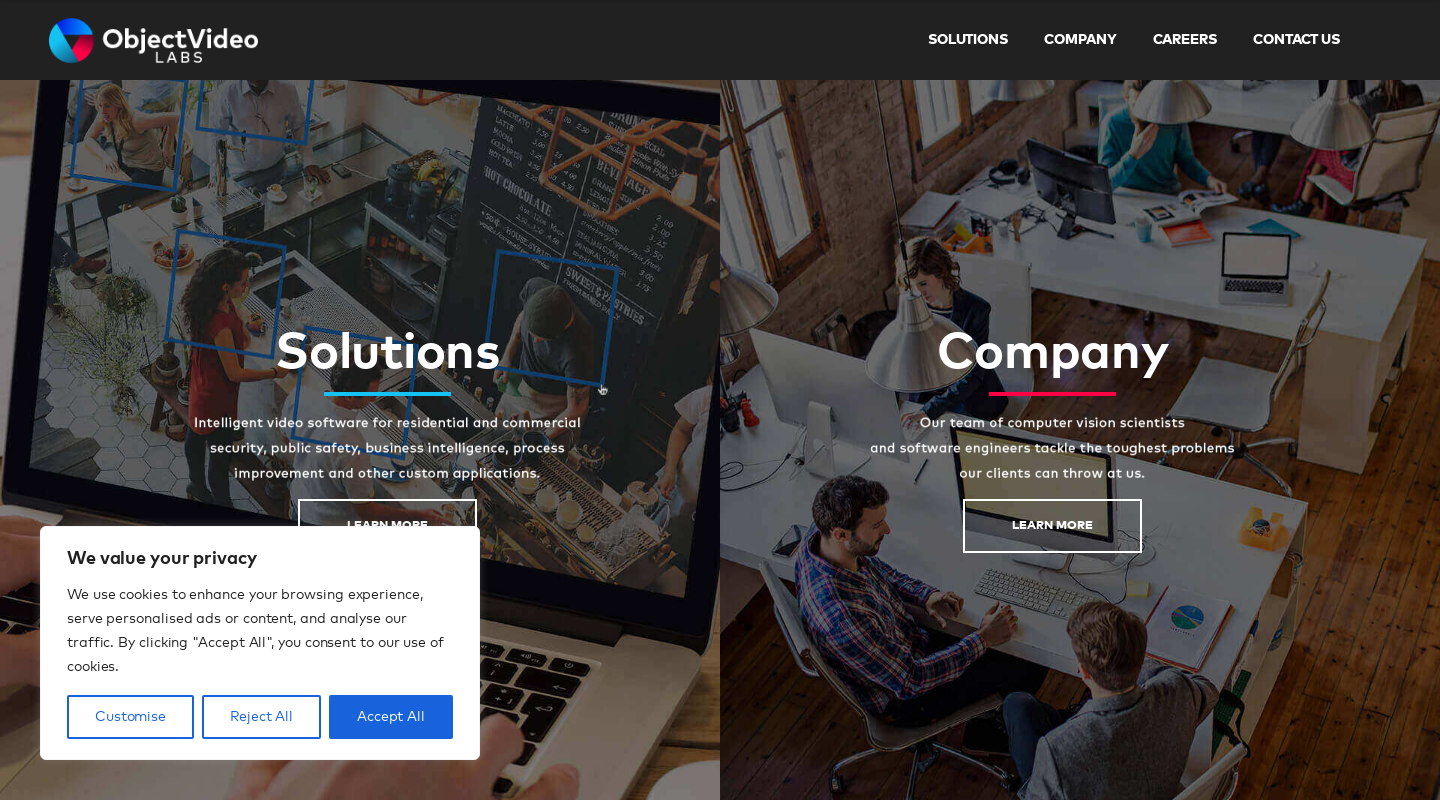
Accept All (391, 717)
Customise (130, 717)
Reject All (261, 717)
